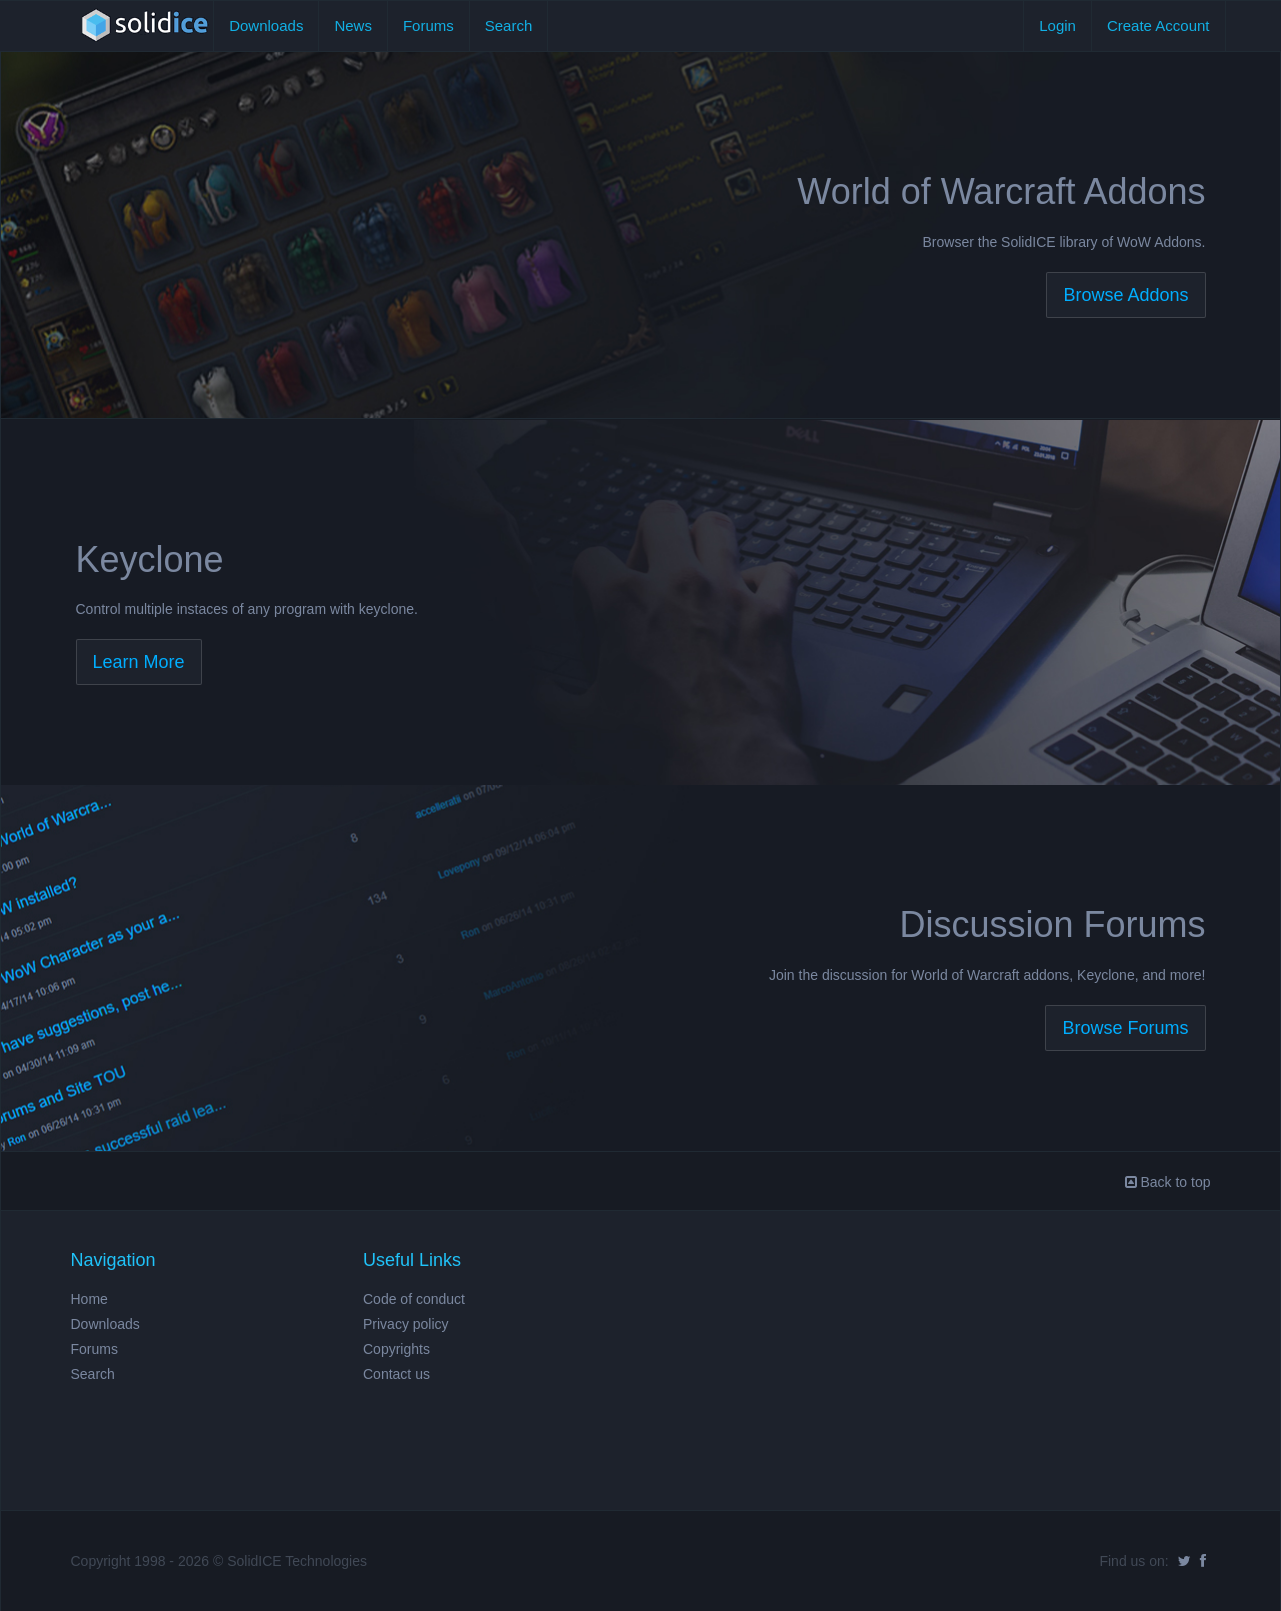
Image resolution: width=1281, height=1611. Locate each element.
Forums (428, 25)
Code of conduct (414, 1299)
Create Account (1158, 25)
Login (1057, 25)
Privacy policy (406, 1324)
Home (89, 1299)
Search (509, 25)
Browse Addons (1125, 295)
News (353, 25)
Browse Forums (1125, 1028)
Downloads (266, 25)
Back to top (1168, 1182)
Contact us (396, 1374)
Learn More (139, 662)
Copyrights (396, 1349)
